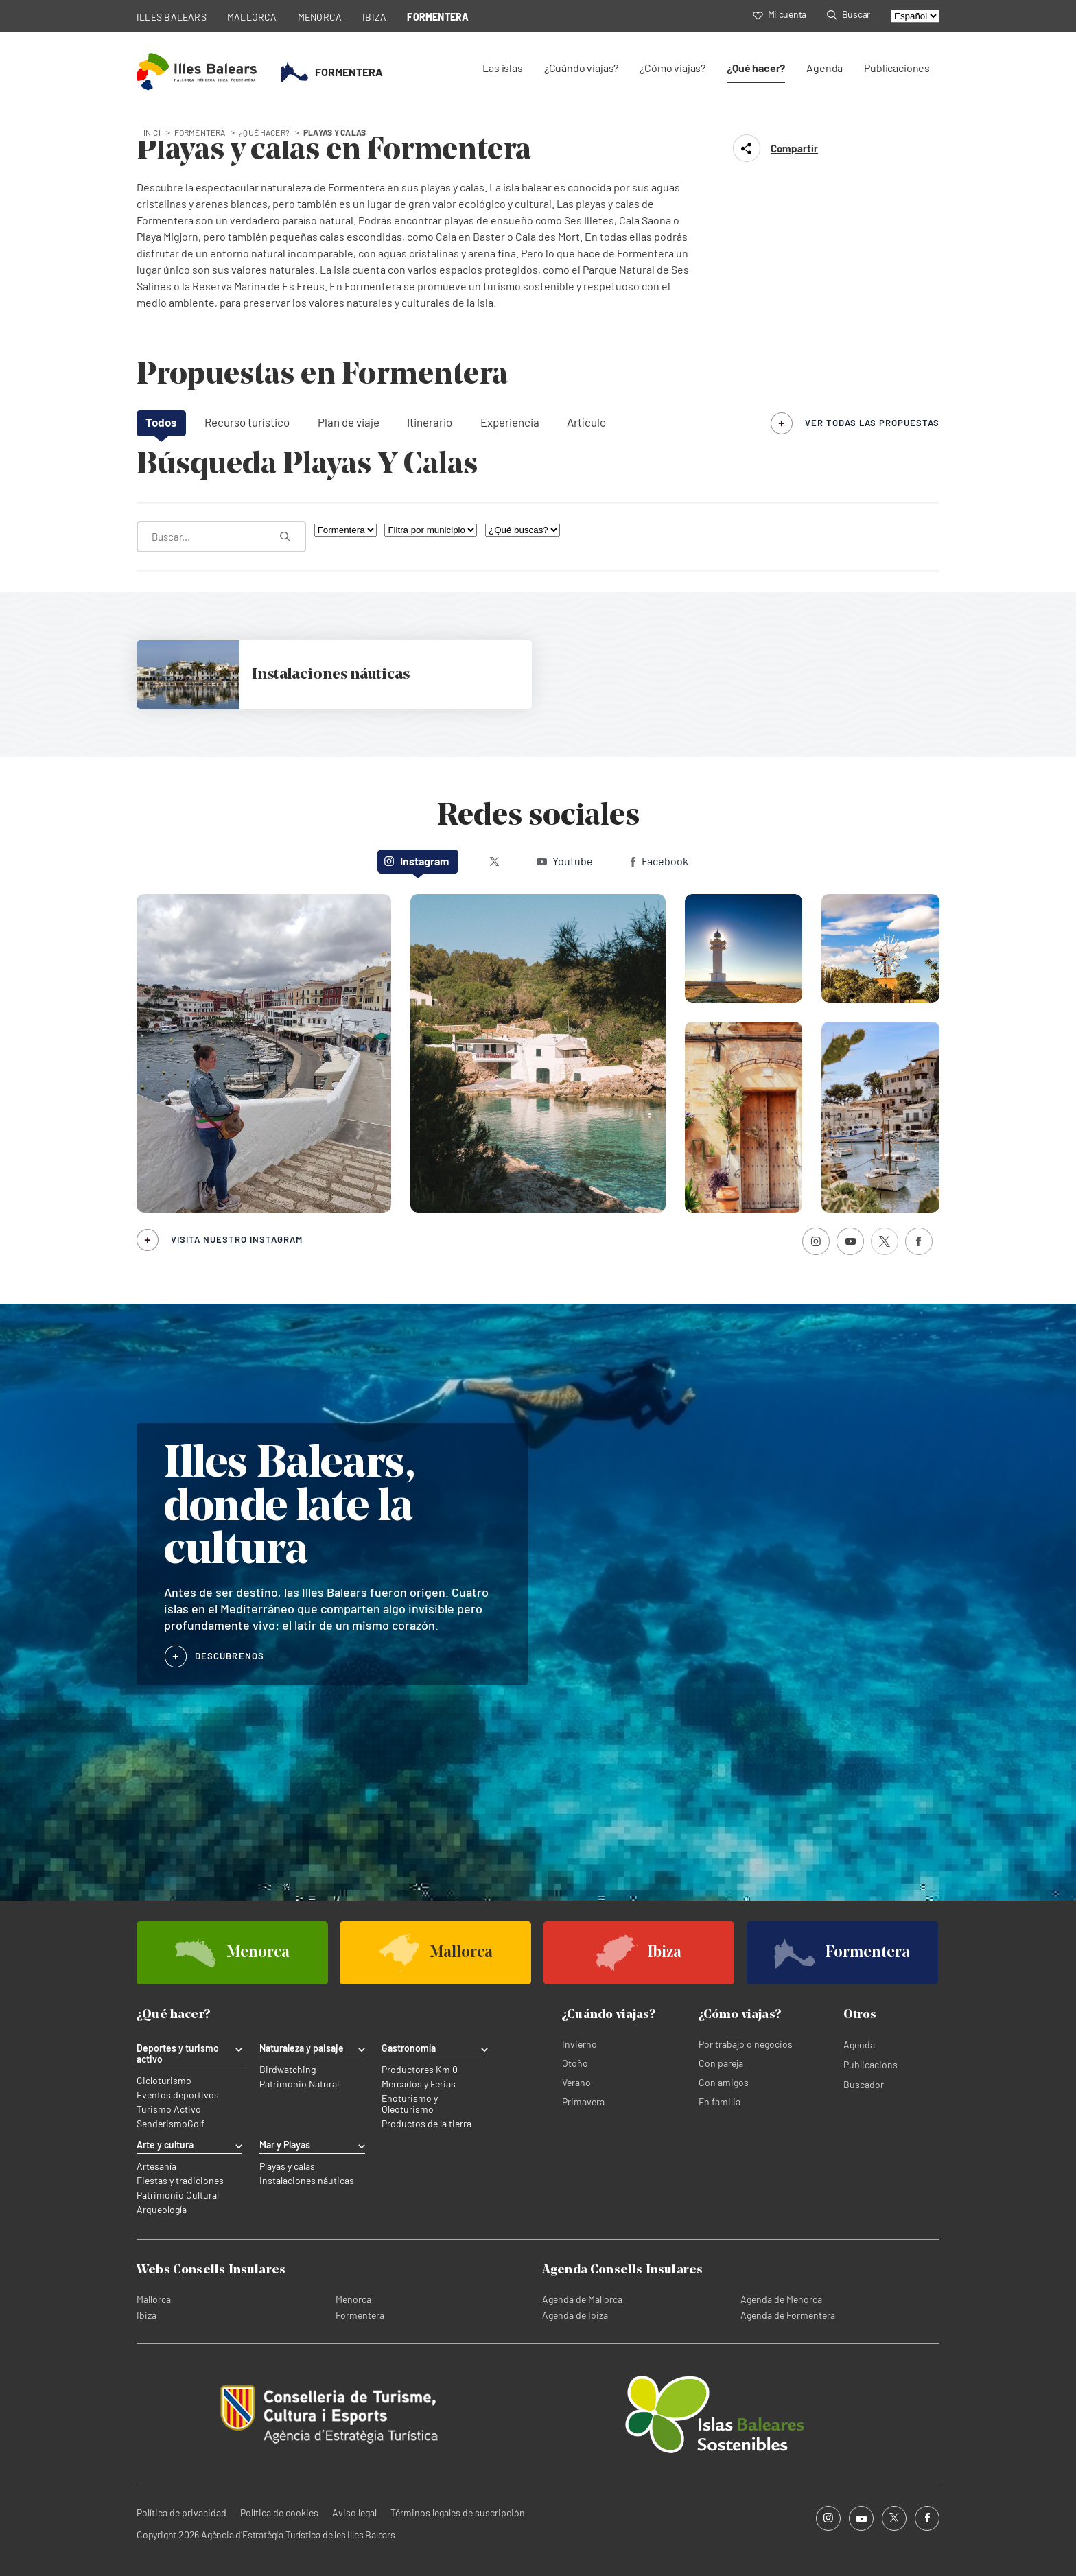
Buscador (863, 2084)
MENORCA (320, 17)
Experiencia (509, 422)
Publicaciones (897, 67)
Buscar (848, 14)
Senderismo (162, 2123)
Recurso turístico (247, 422)
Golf (195, 2123)
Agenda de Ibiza (575, 2315)
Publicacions (870, 2064)
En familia (719, 2101)
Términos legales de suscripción (457, 2512)
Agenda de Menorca (781, 2299)
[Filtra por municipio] (430, 530)
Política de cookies (279, 2512)
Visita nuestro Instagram (237, 1239)
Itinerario (429, 422)
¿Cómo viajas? (672, 67)
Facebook (659, 860)
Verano (576, 2082)
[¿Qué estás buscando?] (221, 536)
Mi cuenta (779, 14)
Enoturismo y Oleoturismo (410, 2104)
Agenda (824, 67)
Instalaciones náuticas (306, 2180)
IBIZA (374, 17)
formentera (200, 132)
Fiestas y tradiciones (180, 2180)
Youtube (565, 860)
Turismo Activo (169, 2109)
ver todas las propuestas (872, 422)
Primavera (583, 2101)
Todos (161, 422)
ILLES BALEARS (172, 17)
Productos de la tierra (426, 2123)
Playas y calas (287, 2166)
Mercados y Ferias (419, 2084)
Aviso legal (354, 2512)
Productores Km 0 (420, 2069)
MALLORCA (252, 17)
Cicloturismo (164, 2080)
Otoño (575, 2063)
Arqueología (162, 2209)
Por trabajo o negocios (746, 2044)
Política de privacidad (181, 2512)
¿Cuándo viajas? (581, 67)
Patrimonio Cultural (178, 2195)
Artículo (586, 422)
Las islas (502, 67)
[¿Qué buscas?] (522, 530)
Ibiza (146, 2315)
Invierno (579, 2044)
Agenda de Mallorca (582, 2299)
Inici (152, 132)
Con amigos (724, 2082)
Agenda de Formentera (787, 2315)
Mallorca (154, 2299)
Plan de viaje (348, 422)
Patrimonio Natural (299, 2084)
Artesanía (156, 2166)
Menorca (353, 2299)
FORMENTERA (438, 17)
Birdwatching (287, 2069)
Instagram (416, 860)
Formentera (360, 2315)
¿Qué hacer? (756, 67)
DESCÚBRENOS (229, 1655)
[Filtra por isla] (345, 530)
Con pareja (721, 2063)
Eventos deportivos (178, 2094)
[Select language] (915, 16)
